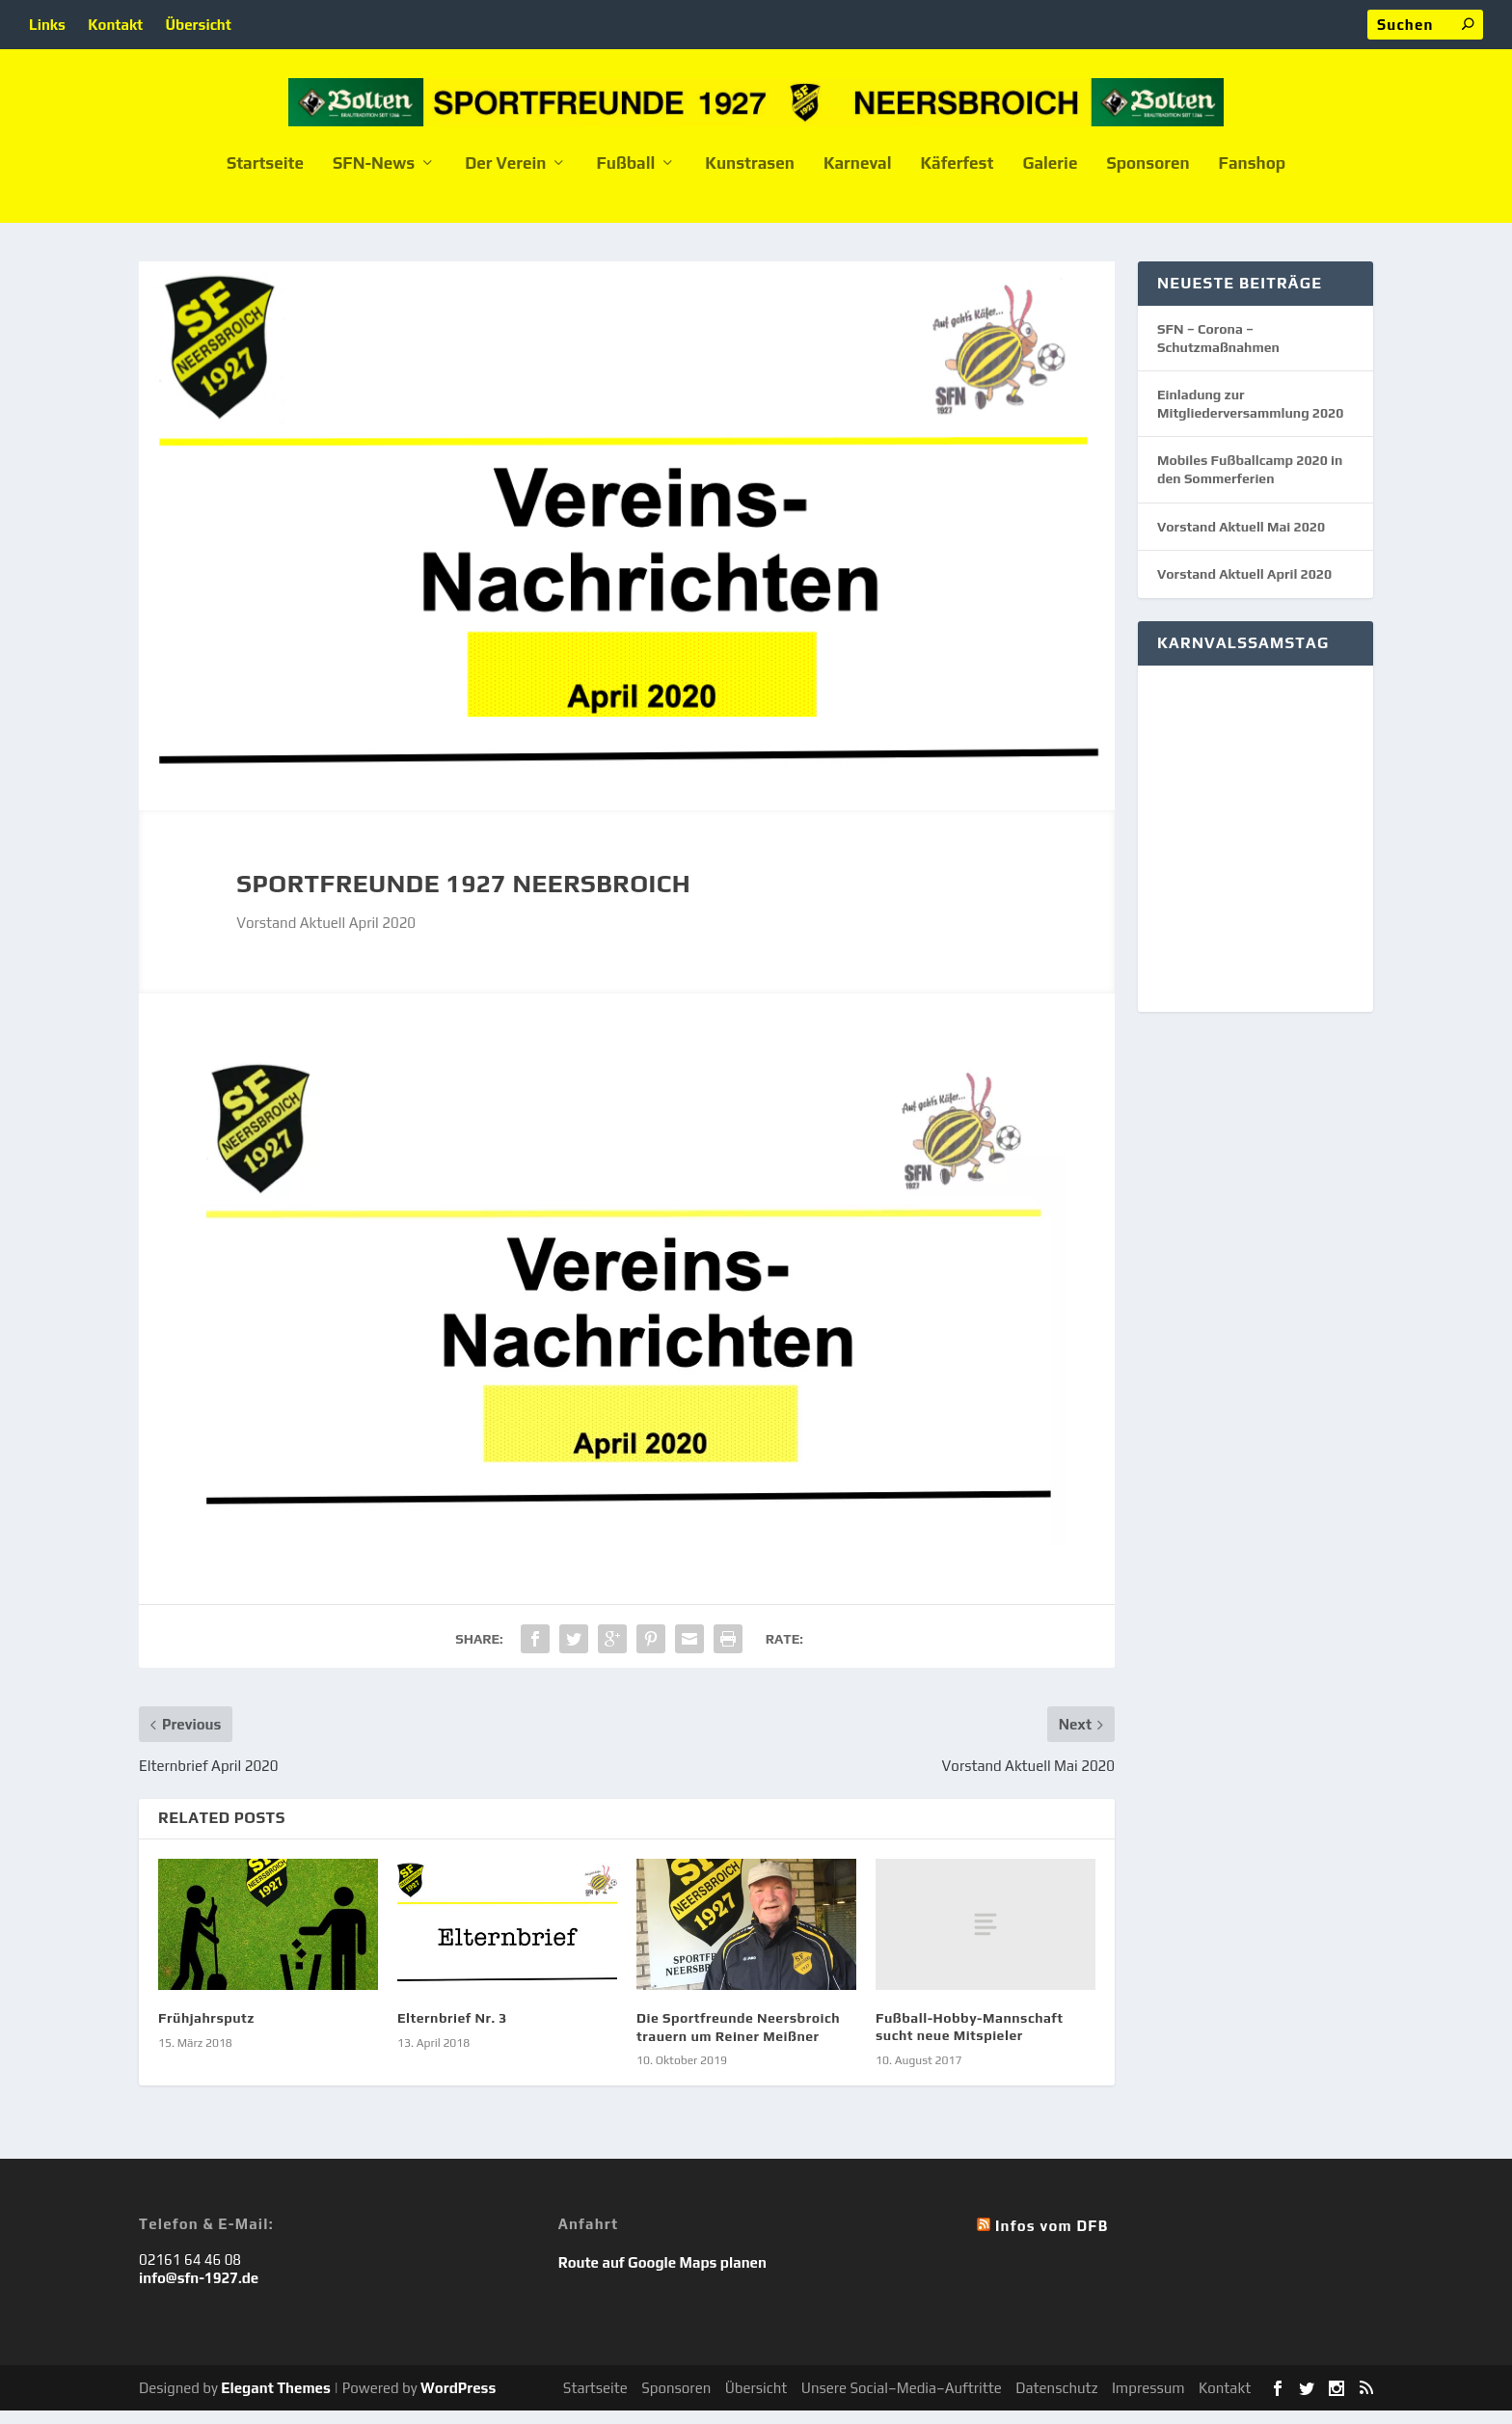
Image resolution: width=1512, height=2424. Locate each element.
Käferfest (956, 177)
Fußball (625, 177)
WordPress (458, 2401)
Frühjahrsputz (206, 2031)
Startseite (265, 177)
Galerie (1049, 177)
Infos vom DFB (1051, 2239)
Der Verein (505, 177)
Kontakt (115, 24)
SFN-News (374, 177)
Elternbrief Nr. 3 (452, 2031)
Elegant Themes (275, 2401)
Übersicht (198, 24)
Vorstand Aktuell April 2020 (1244, 587)
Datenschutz (1056, 2401)
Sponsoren (1147, 177)
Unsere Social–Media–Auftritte (901, 2401)
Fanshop (1252, 177)
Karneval (858, 177)
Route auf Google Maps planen (662, 2276)
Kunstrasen (750, 177)
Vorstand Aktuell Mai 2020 (1241, 540)
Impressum (1148, 2401)
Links (47, 24)
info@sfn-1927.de (198, 2291)
